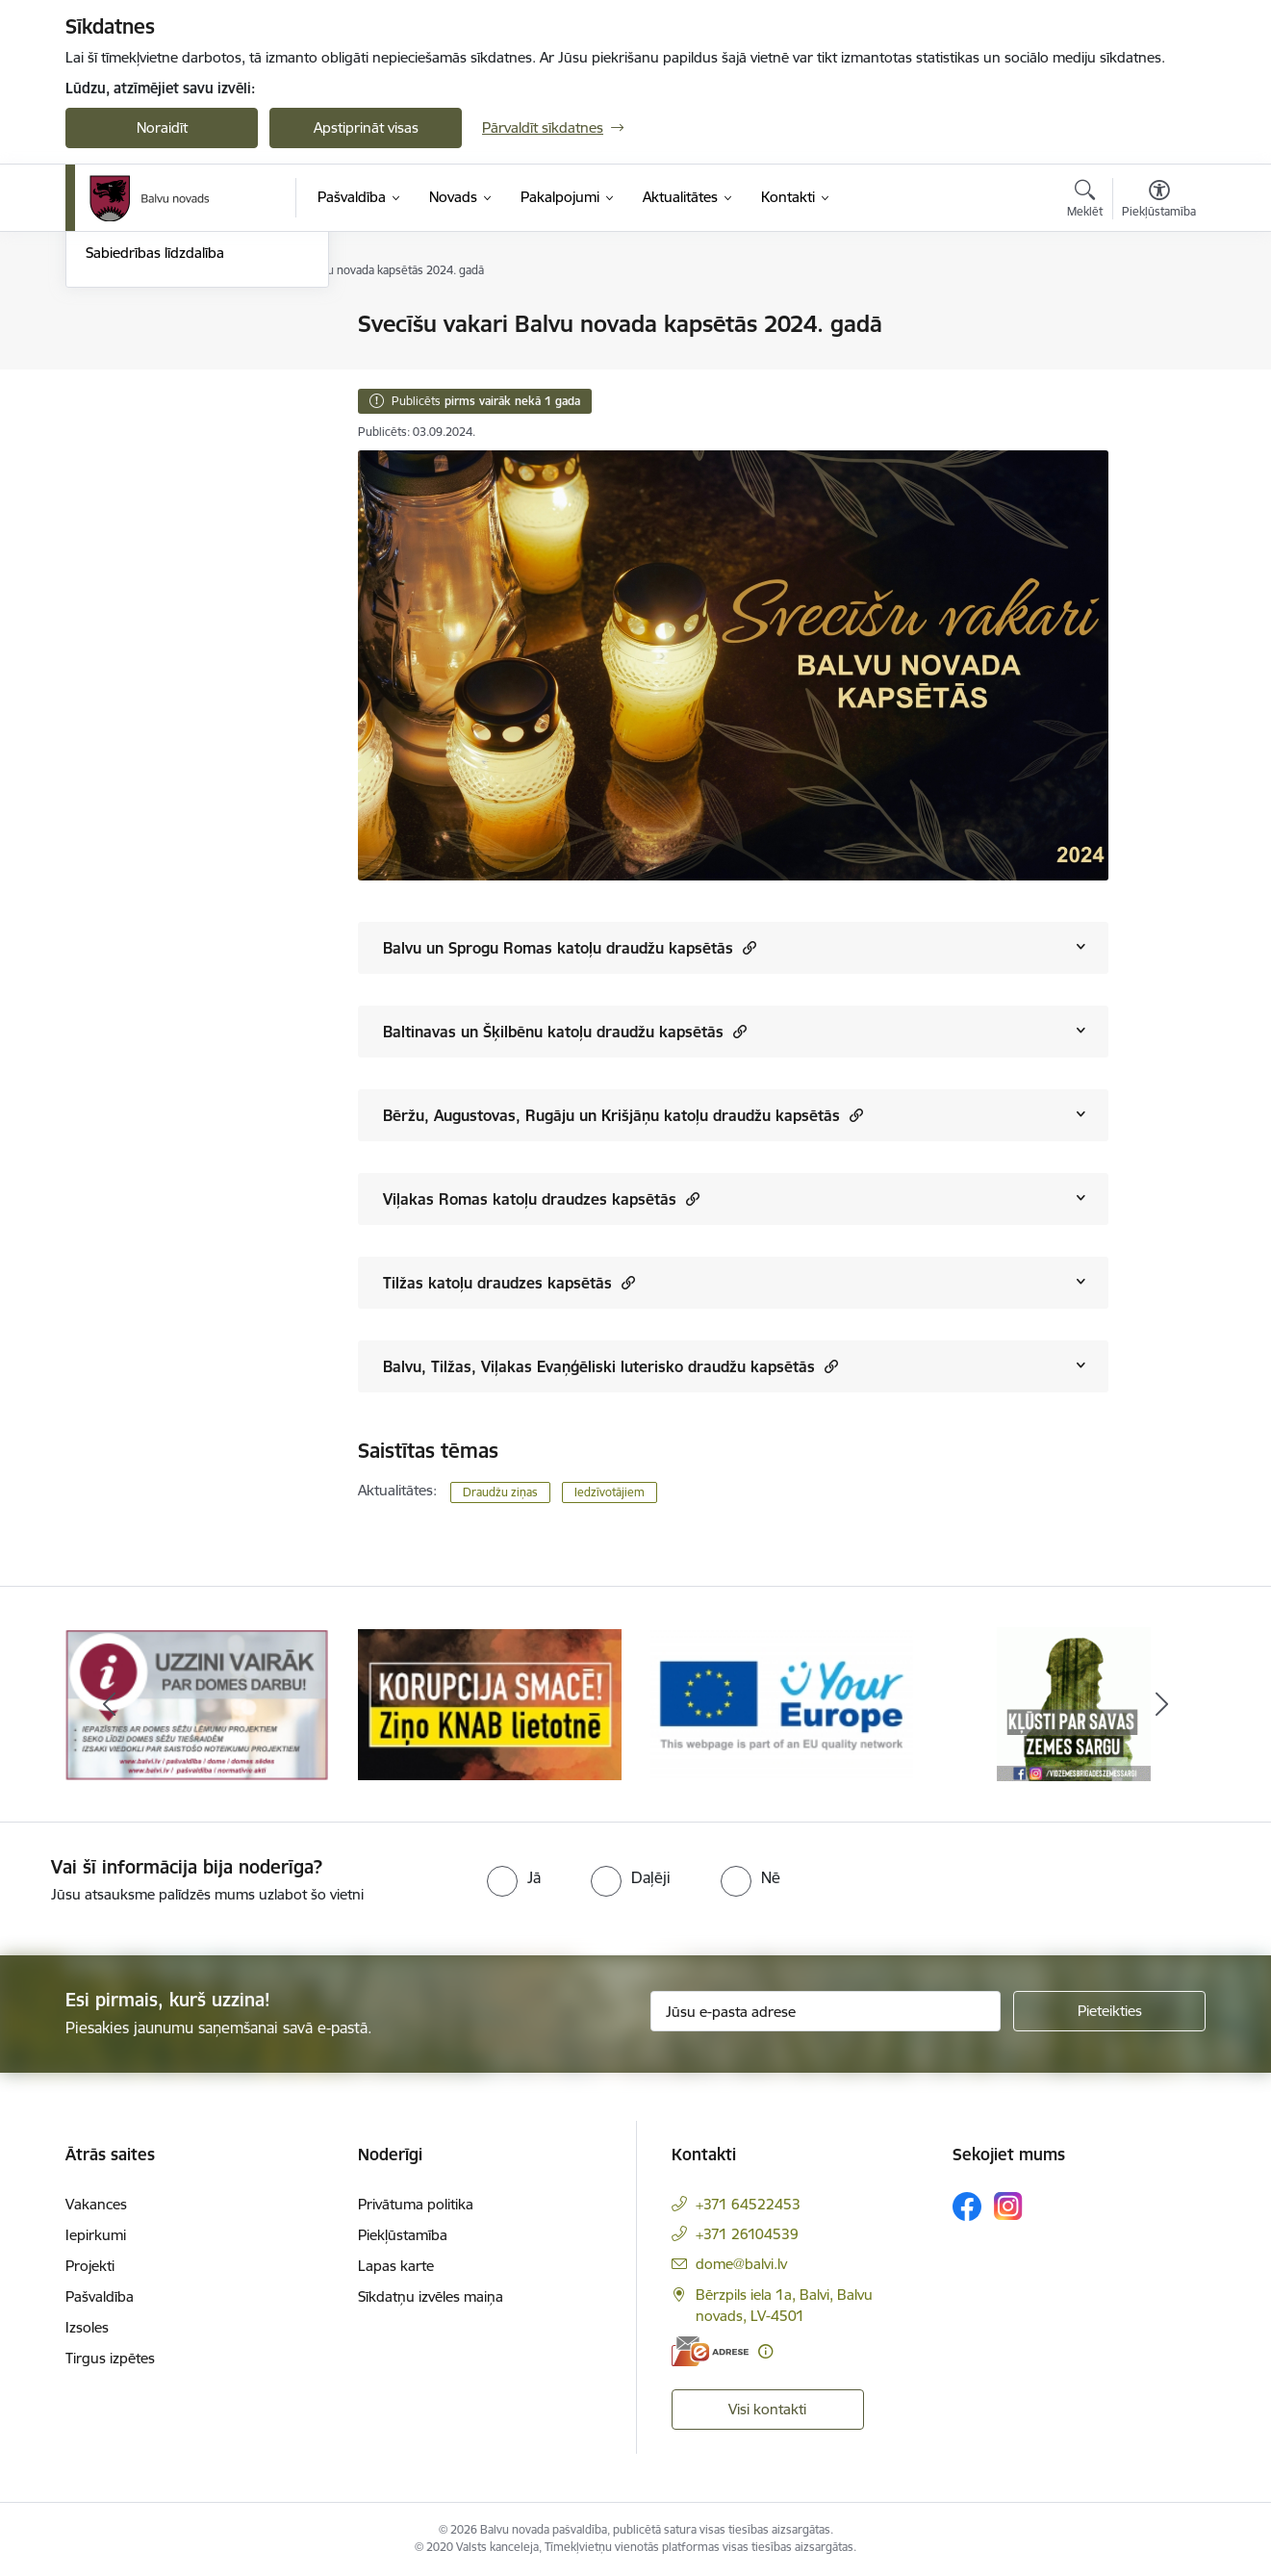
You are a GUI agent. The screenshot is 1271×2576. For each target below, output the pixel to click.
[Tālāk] (1162, 1704)
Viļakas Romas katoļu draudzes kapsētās (541, 1198)
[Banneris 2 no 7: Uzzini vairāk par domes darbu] (490, 1703)
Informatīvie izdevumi (155, 392)
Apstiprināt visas (366, 127)
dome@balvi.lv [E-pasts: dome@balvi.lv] (741, 2264)
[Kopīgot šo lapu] (1158, 364)
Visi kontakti (767, 2409)
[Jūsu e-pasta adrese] (826, 2011)
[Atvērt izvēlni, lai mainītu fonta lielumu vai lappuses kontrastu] (1159, 201)
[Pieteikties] (1109, 2011)
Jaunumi (113, 358)
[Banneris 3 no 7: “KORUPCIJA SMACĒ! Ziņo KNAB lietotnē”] (782, 1703)
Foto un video (130, 426)
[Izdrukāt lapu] (1158, 316)
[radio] (514, 1877)
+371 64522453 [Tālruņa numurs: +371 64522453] (748, 2204)
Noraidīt (162, 127)
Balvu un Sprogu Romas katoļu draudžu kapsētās (569, 947)
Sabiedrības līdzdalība (155, 458)
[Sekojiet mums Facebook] (967, 2206)
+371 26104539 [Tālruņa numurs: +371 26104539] (747, 2234)
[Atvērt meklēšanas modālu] (1084, 201)
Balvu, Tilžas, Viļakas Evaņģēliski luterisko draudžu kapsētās (610, 1366)
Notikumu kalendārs (151, 325)
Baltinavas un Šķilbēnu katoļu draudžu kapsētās (565, 1031)
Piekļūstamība (402, 2235)
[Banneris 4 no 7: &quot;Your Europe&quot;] (1074, 1703)
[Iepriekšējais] (109, 1704)
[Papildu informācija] (765, 2351)
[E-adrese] (710, 2351)
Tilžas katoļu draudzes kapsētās (509, 1282)
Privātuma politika (415, 2204)
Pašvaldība (99, 2296)
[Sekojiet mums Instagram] (1008, 2206)
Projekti (89, 2266)
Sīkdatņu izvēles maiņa (430, 2296)
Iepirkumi (95, 2235)
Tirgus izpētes (110, 2358)
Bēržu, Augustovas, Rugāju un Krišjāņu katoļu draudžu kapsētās (623, 1115)
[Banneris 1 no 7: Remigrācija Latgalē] (197, 1703)
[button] (747, 947)
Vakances (96, 2204)
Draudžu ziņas (500, 1492)
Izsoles (87, 2327)
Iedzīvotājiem (609, 1492)
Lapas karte (396, 2266)
